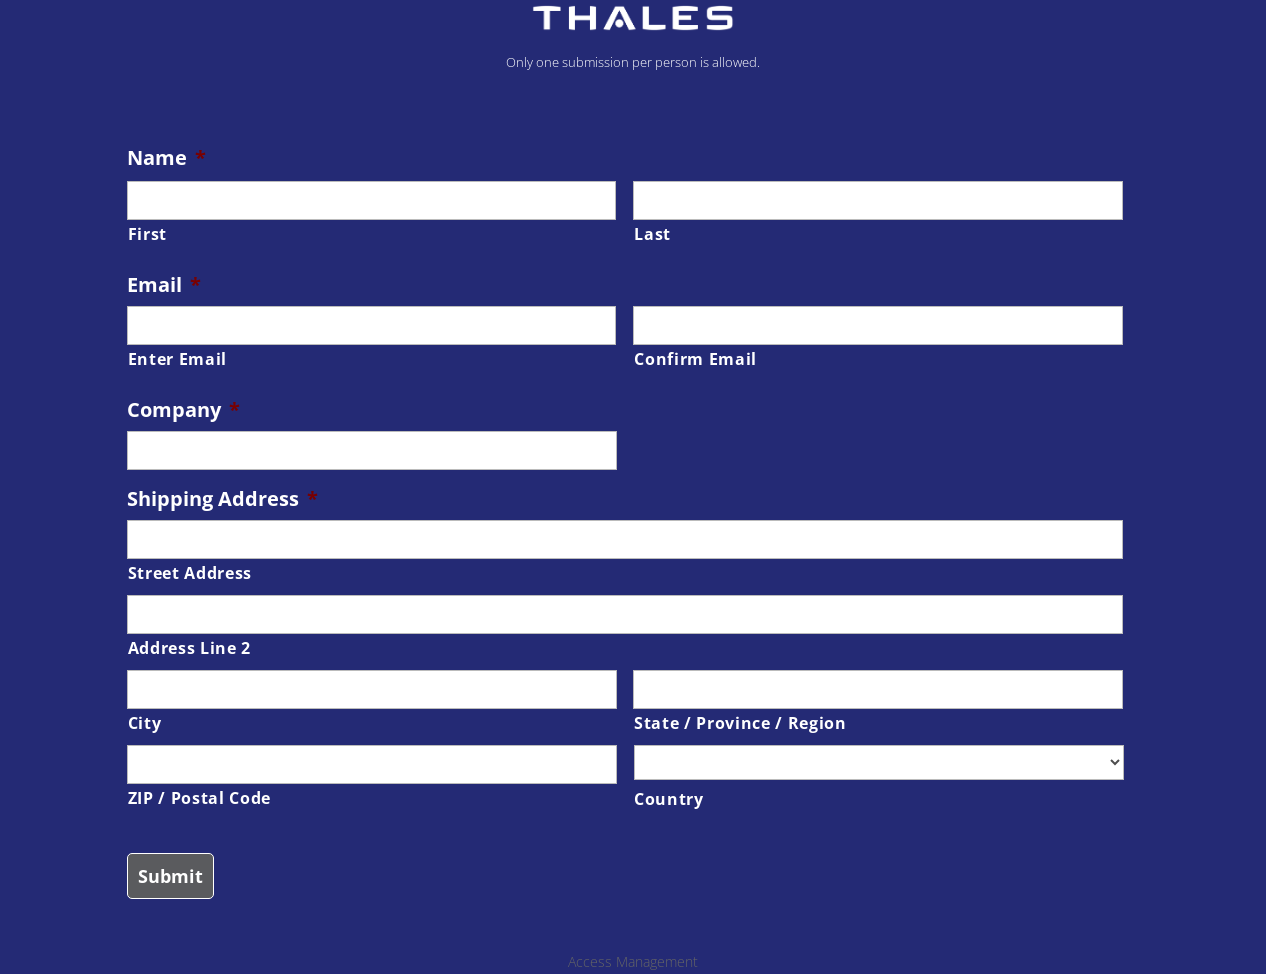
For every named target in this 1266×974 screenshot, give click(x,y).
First (147, 234)
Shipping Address (222, 499)
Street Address (190, 573)
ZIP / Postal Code (199, 798)
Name (166, 158)
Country (669, 799)
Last (652, 234)
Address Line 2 (189, 648)
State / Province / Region (740, 723)
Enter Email (177, 359)
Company (183, 410)
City (145, 723)
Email (164, 285)
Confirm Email (695, 359)
